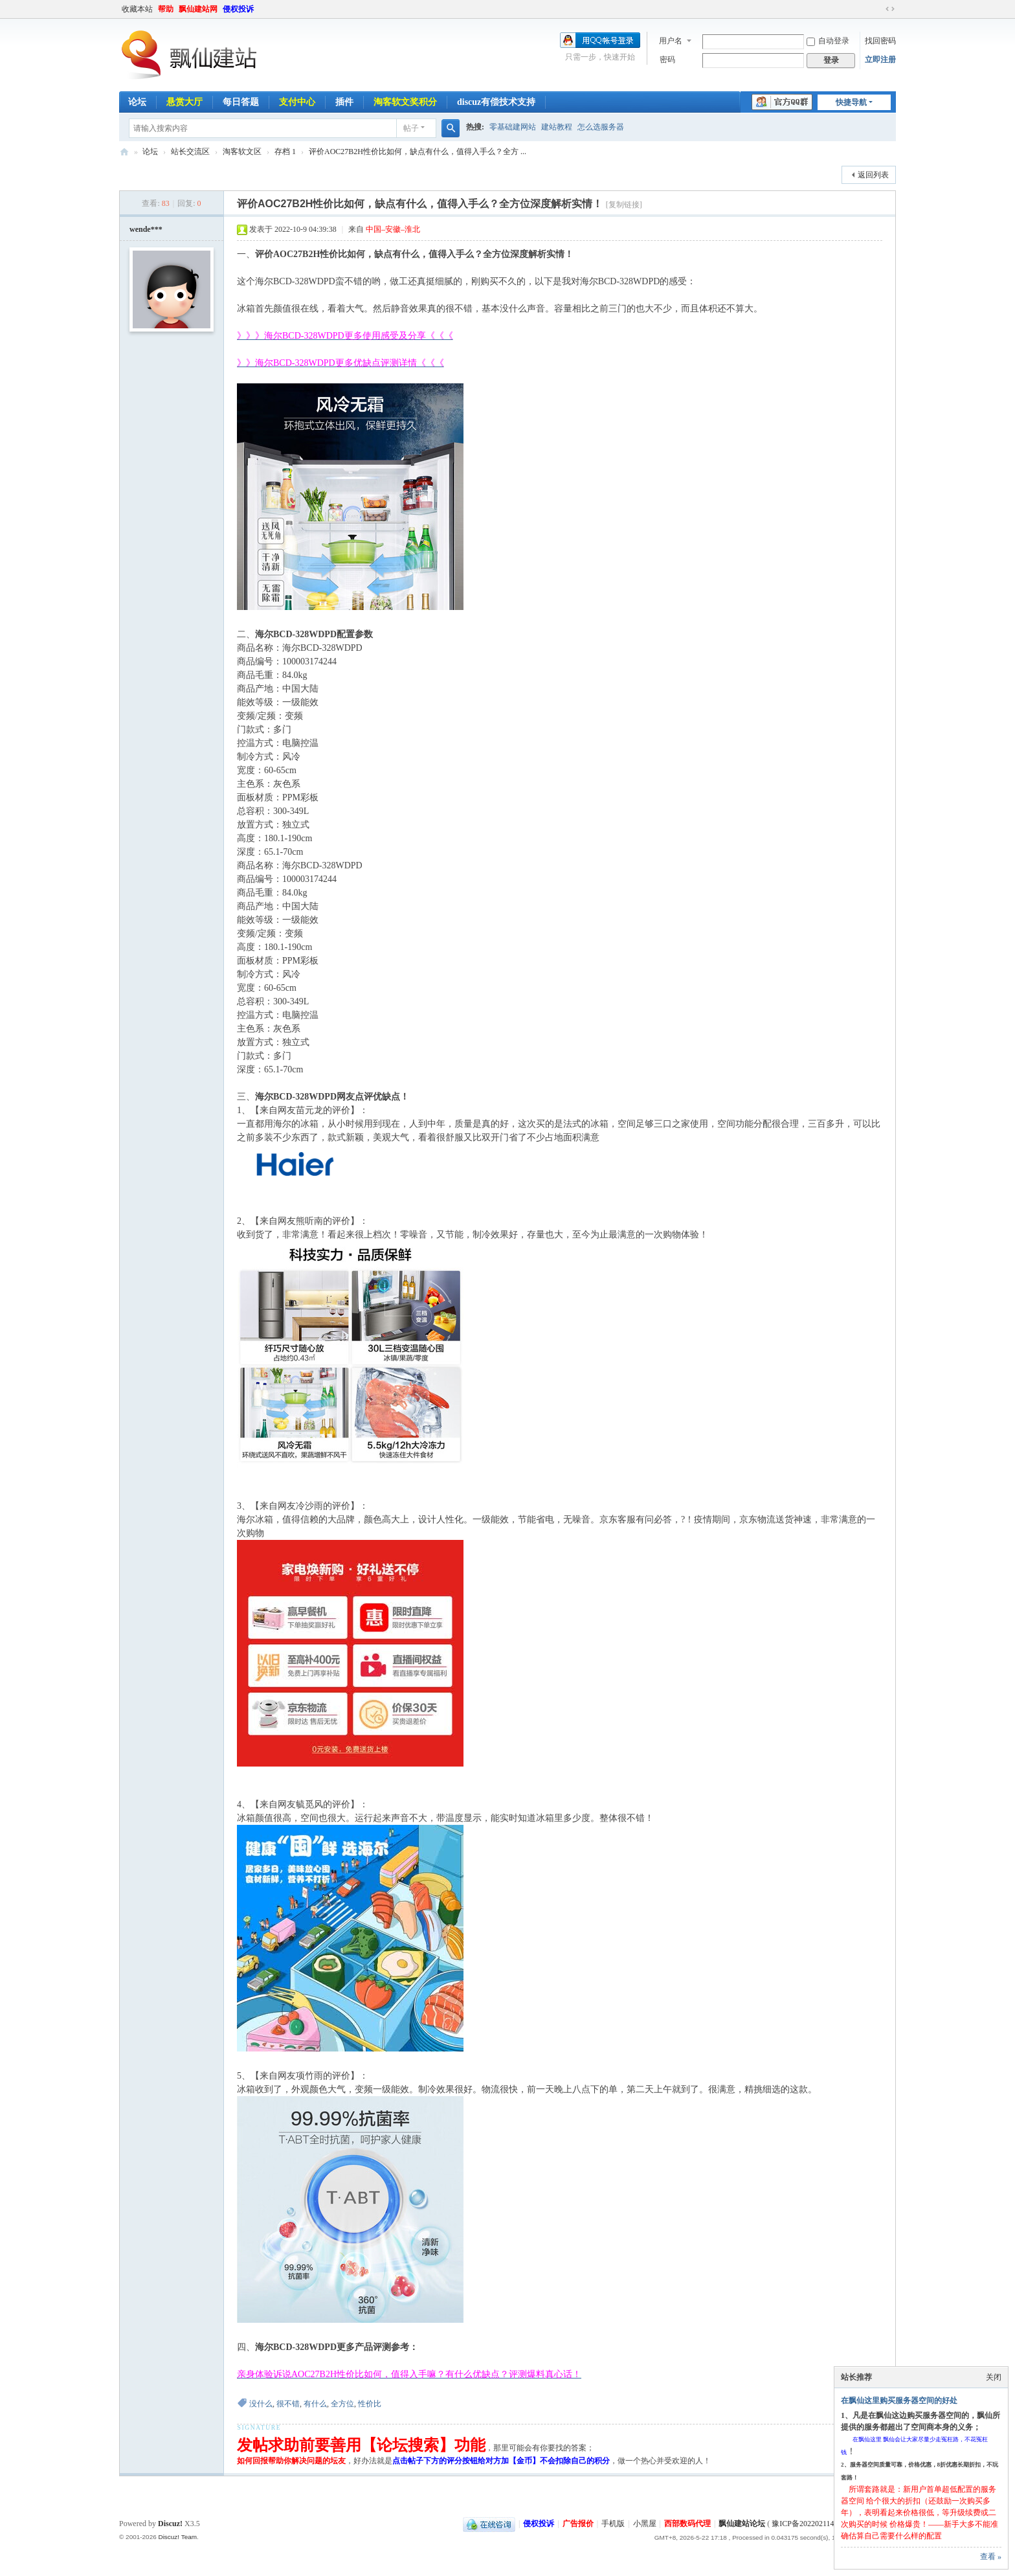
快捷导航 (851, 102)
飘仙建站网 (198, 9)
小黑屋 (644, 2523)
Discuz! (170, 2523)
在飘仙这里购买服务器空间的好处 (899, 2400)
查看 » (990, 2556)
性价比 (369, 2403)
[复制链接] (624, 204)
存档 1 (285, 151)
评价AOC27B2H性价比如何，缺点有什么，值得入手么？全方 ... (417, 151)
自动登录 (828, 40)
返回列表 (873, 174)
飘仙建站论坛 (124, 151)
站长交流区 (190, 151)
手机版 (613, 2523)
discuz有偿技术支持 (496, 102)
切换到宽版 (890, 9)
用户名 (670, 40)
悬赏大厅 (184, 102)
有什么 (315, 2403)
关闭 (993, 2377)
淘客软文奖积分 (405, 102)
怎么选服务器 (600, 126)
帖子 (411, 128)
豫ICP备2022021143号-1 (812, 2523)
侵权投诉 (238, 9)
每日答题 (241, 102)
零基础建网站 (512, 126)
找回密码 (880, 40)
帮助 (165, 9)
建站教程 (556, 126)
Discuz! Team (177, 2536)
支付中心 (297, 102)
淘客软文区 (242, 151)
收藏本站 (137, 9)
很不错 (288, 2403)
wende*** (145, 229)
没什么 (261, 2403)
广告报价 (578, 2523)
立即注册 (880, 59)
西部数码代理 (687, 2523)
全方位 (342, 2403)
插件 (344, 102)
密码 (667, 59)
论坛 (137, 102)
